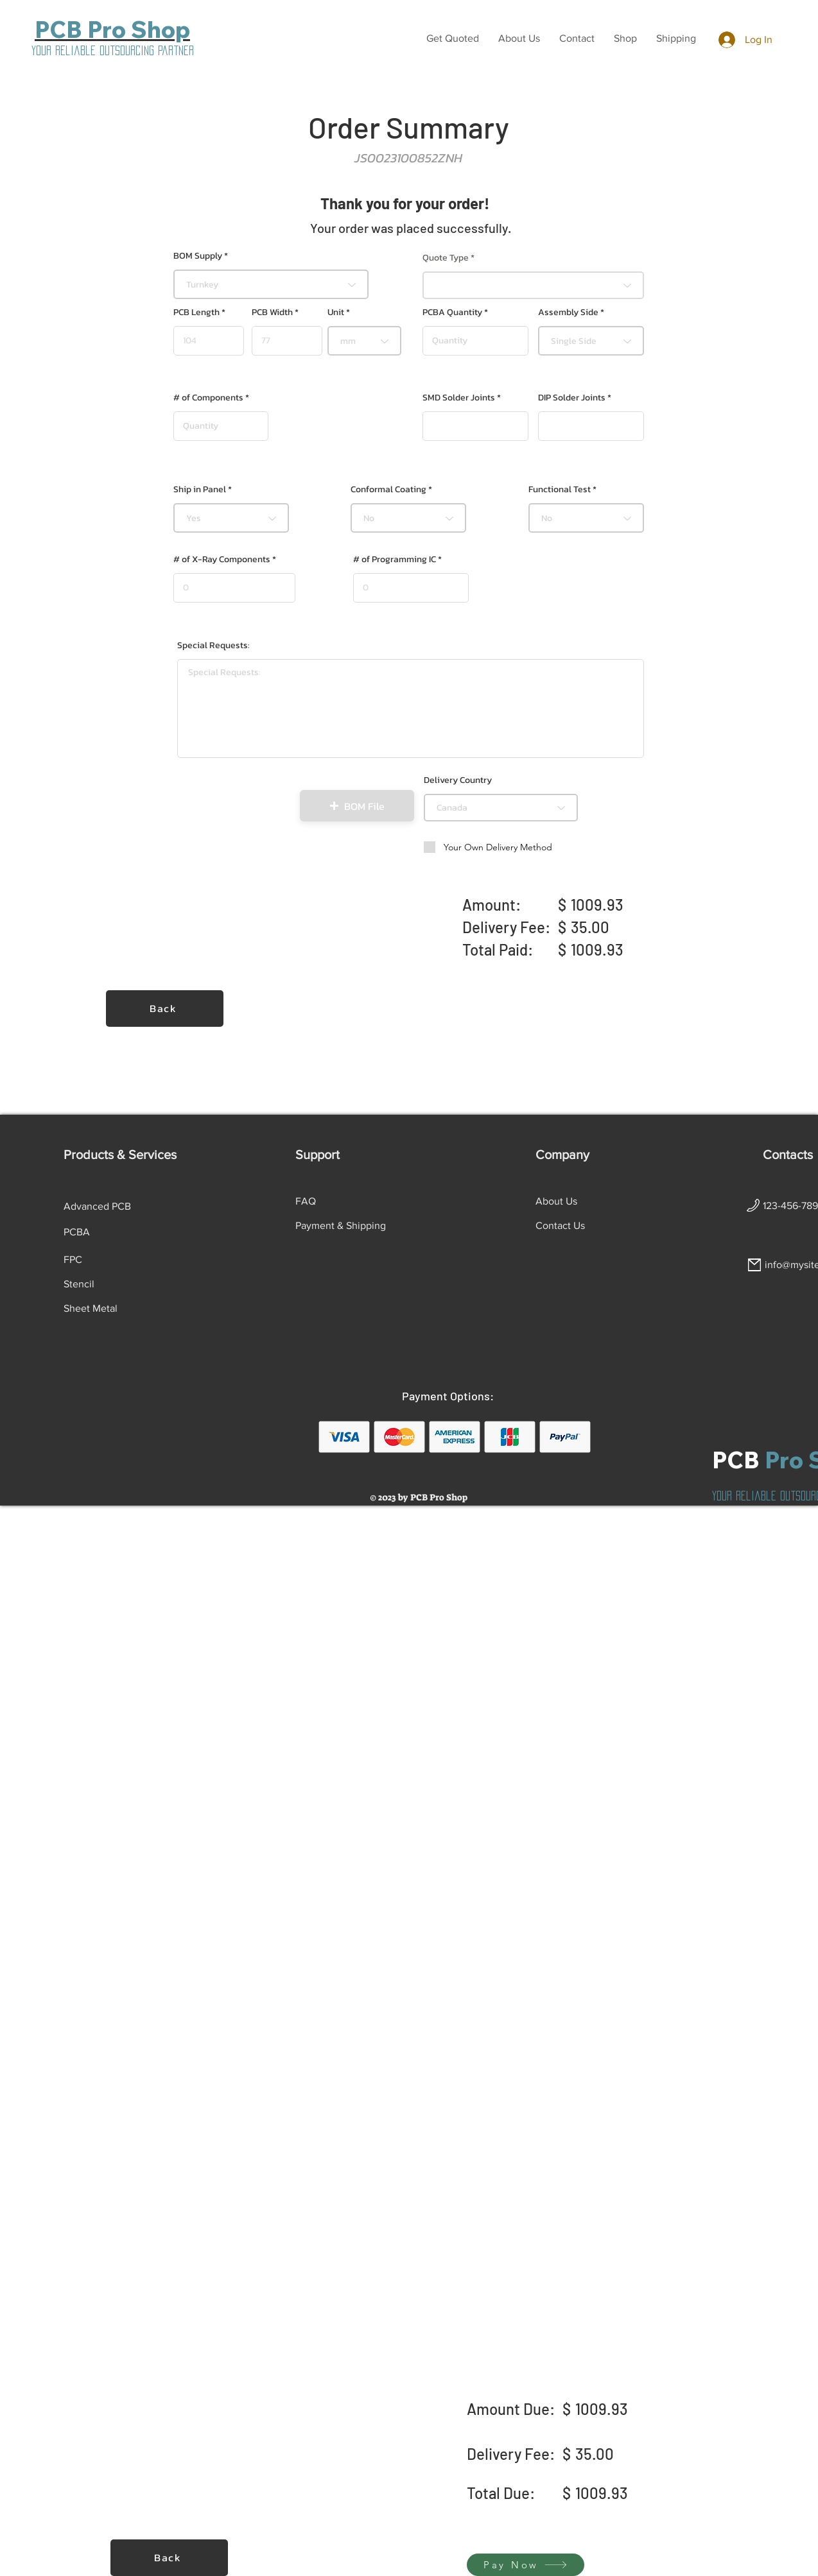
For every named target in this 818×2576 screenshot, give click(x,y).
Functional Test (559, 489)
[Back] (164, 1008)
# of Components (208, 397)
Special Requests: (213, 645)
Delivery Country (458, 780)
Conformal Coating (388, 489)
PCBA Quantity (452, 312)
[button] (453, 38)
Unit (335, 312)
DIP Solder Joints (571, 397)
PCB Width (272, 312)
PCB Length (196, 312)
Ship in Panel (199, 489)
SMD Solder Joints (458, 397)
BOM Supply (197, 256)
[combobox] (271, 284)
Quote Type (445, 257)
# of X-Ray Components (221, 559)
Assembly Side (568, 312)
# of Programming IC (394, 559)
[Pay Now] (525, 2565)
